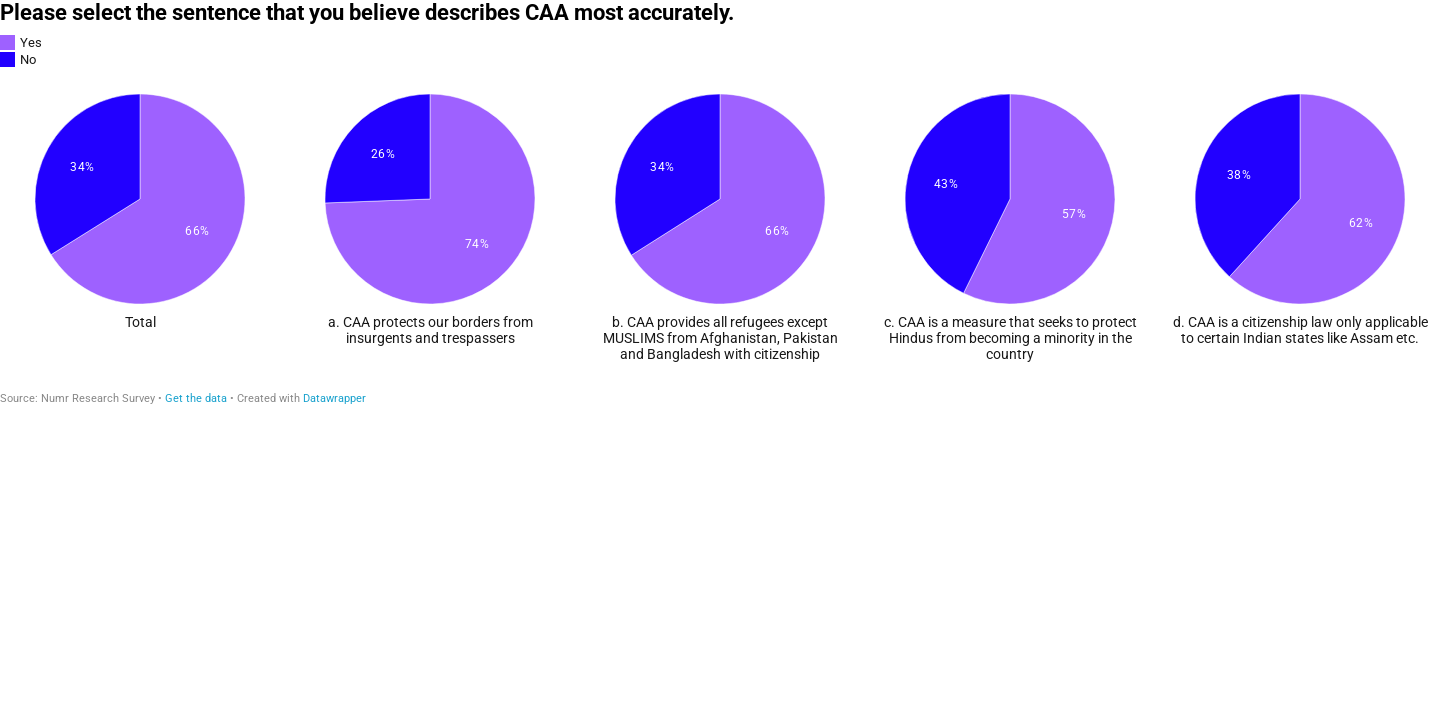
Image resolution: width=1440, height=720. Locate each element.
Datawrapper (334, 398)
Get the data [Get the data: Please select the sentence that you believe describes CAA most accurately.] (196, 398)
